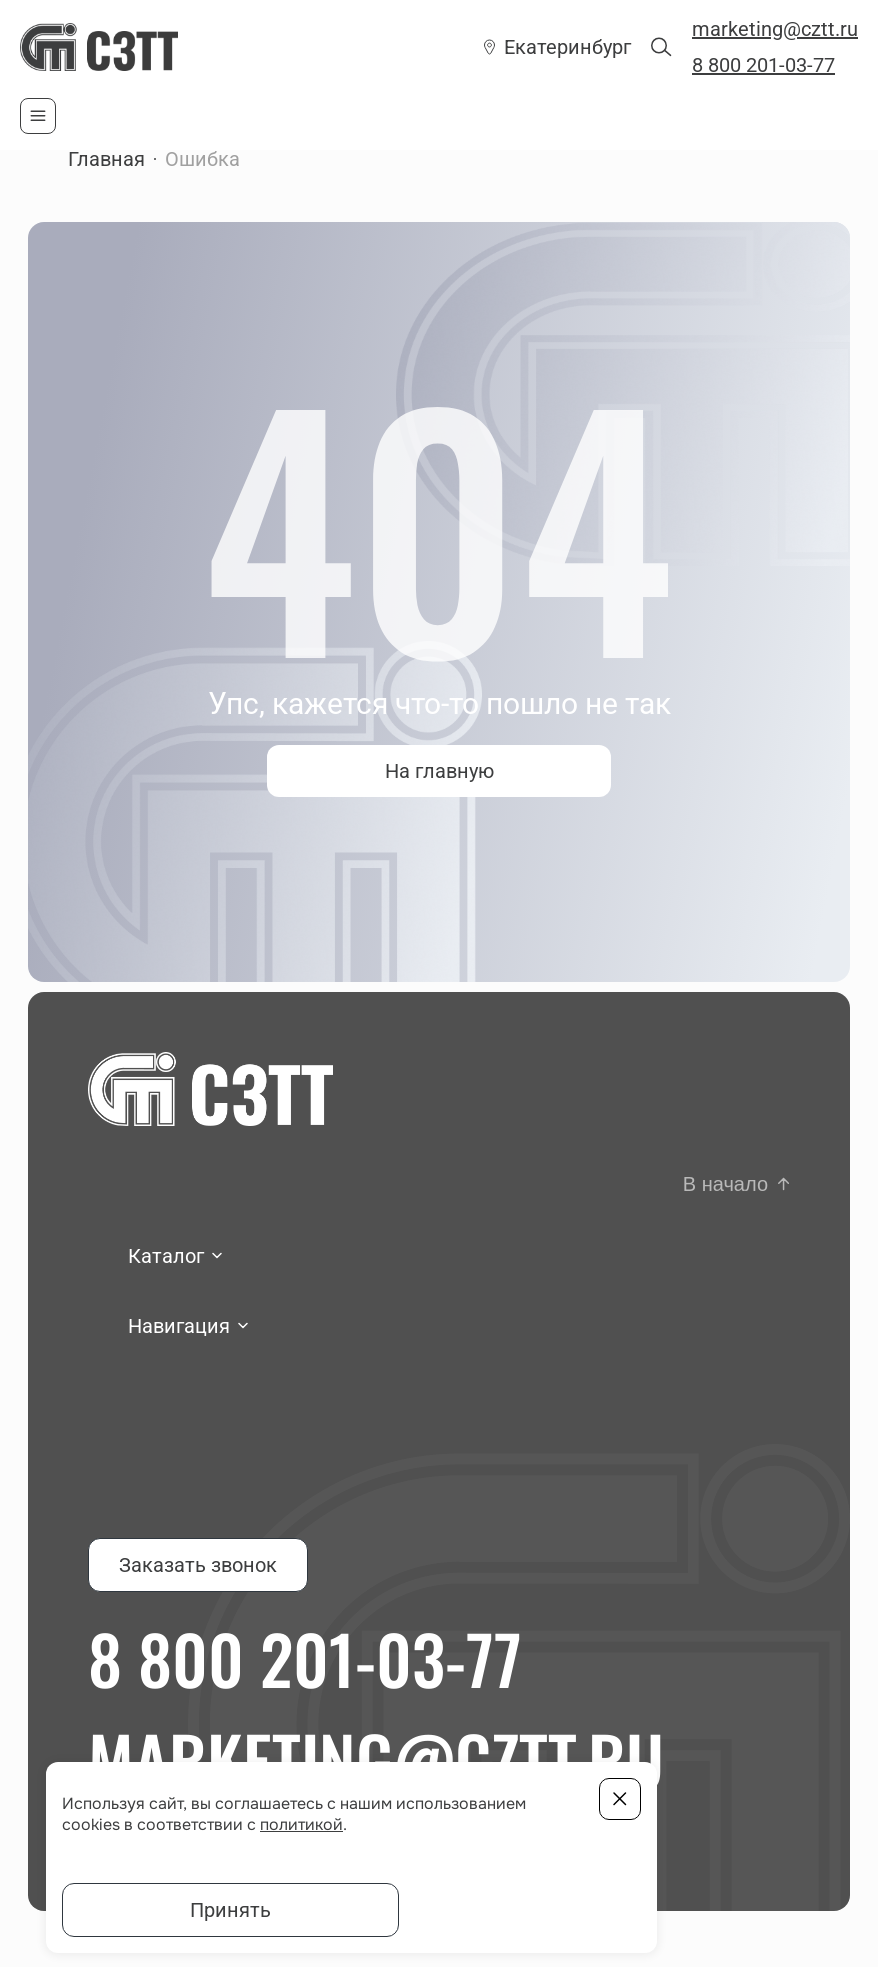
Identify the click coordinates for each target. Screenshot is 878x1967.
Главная (106, 159)
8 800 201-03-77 (763, 65)
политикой (301, 1824)
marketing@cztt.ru (775, 29)
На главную (439, 771)
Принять (230, 1910)
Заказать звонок (198, 1565)
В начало (725, 1184)
